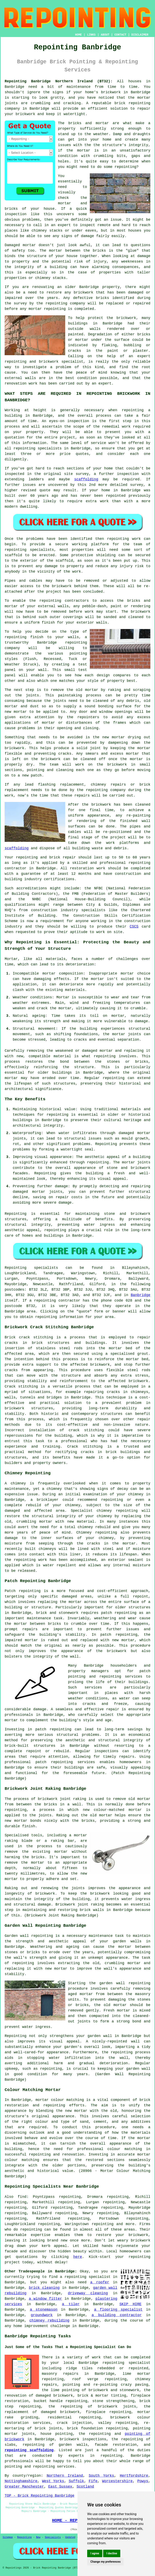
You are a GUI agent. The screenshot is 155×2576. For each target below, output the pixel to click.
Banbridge (140, 1295)
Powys (142, 2481)
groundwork (41, 2315)
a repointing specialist (85, 2277)
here (77, 2257)
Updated (70, 2537)
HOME (78, 34)
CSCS (134, 927)
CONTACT (120, 34)
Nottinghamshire (21, 2481)
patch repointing (53, 1729)
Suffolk (76, 2481)
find (22, 2197)
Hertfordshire (134, 2476)
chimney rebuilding (49, 2321)
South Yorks (101, 2476)
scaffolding (86, 479)
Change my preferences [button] (105, 2561)
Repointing (15, 1268)
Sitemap (8, 2537)
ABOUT (105, 34)
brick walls (92, 1910)
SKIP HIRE (130, 2304)
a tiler (71, 2304)
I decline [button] (111, 2553)
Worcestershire (117, 2481)
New (38, 2537)
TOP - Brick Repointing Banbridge (39, 2496)
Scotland (85, 2487)
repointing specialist (126, 2363)
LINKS (91, 34)
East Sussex (60, 2487)
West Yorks (53, 2481)
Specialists (53, 2537)
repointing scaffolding (29, 2450)
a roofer (99, 2282)
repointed (116, 496)
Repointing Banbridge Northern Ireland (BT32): (58, 81)
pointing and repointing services (39, 2467)
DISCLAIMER (139, 34)
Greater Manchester (24, 2487)
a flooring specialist (118, 2310)
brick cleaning (44, 2288)
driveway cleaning (88, 2293)
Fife (93, 2481)
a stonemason (43, 2310)
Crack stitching (21, 1386)
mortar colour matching (60, 2100)
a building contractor (117, 2315)
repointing (139, 103)
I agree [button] (94, 2553)
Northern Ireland (65, 2476)
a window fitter (45, 2299)
